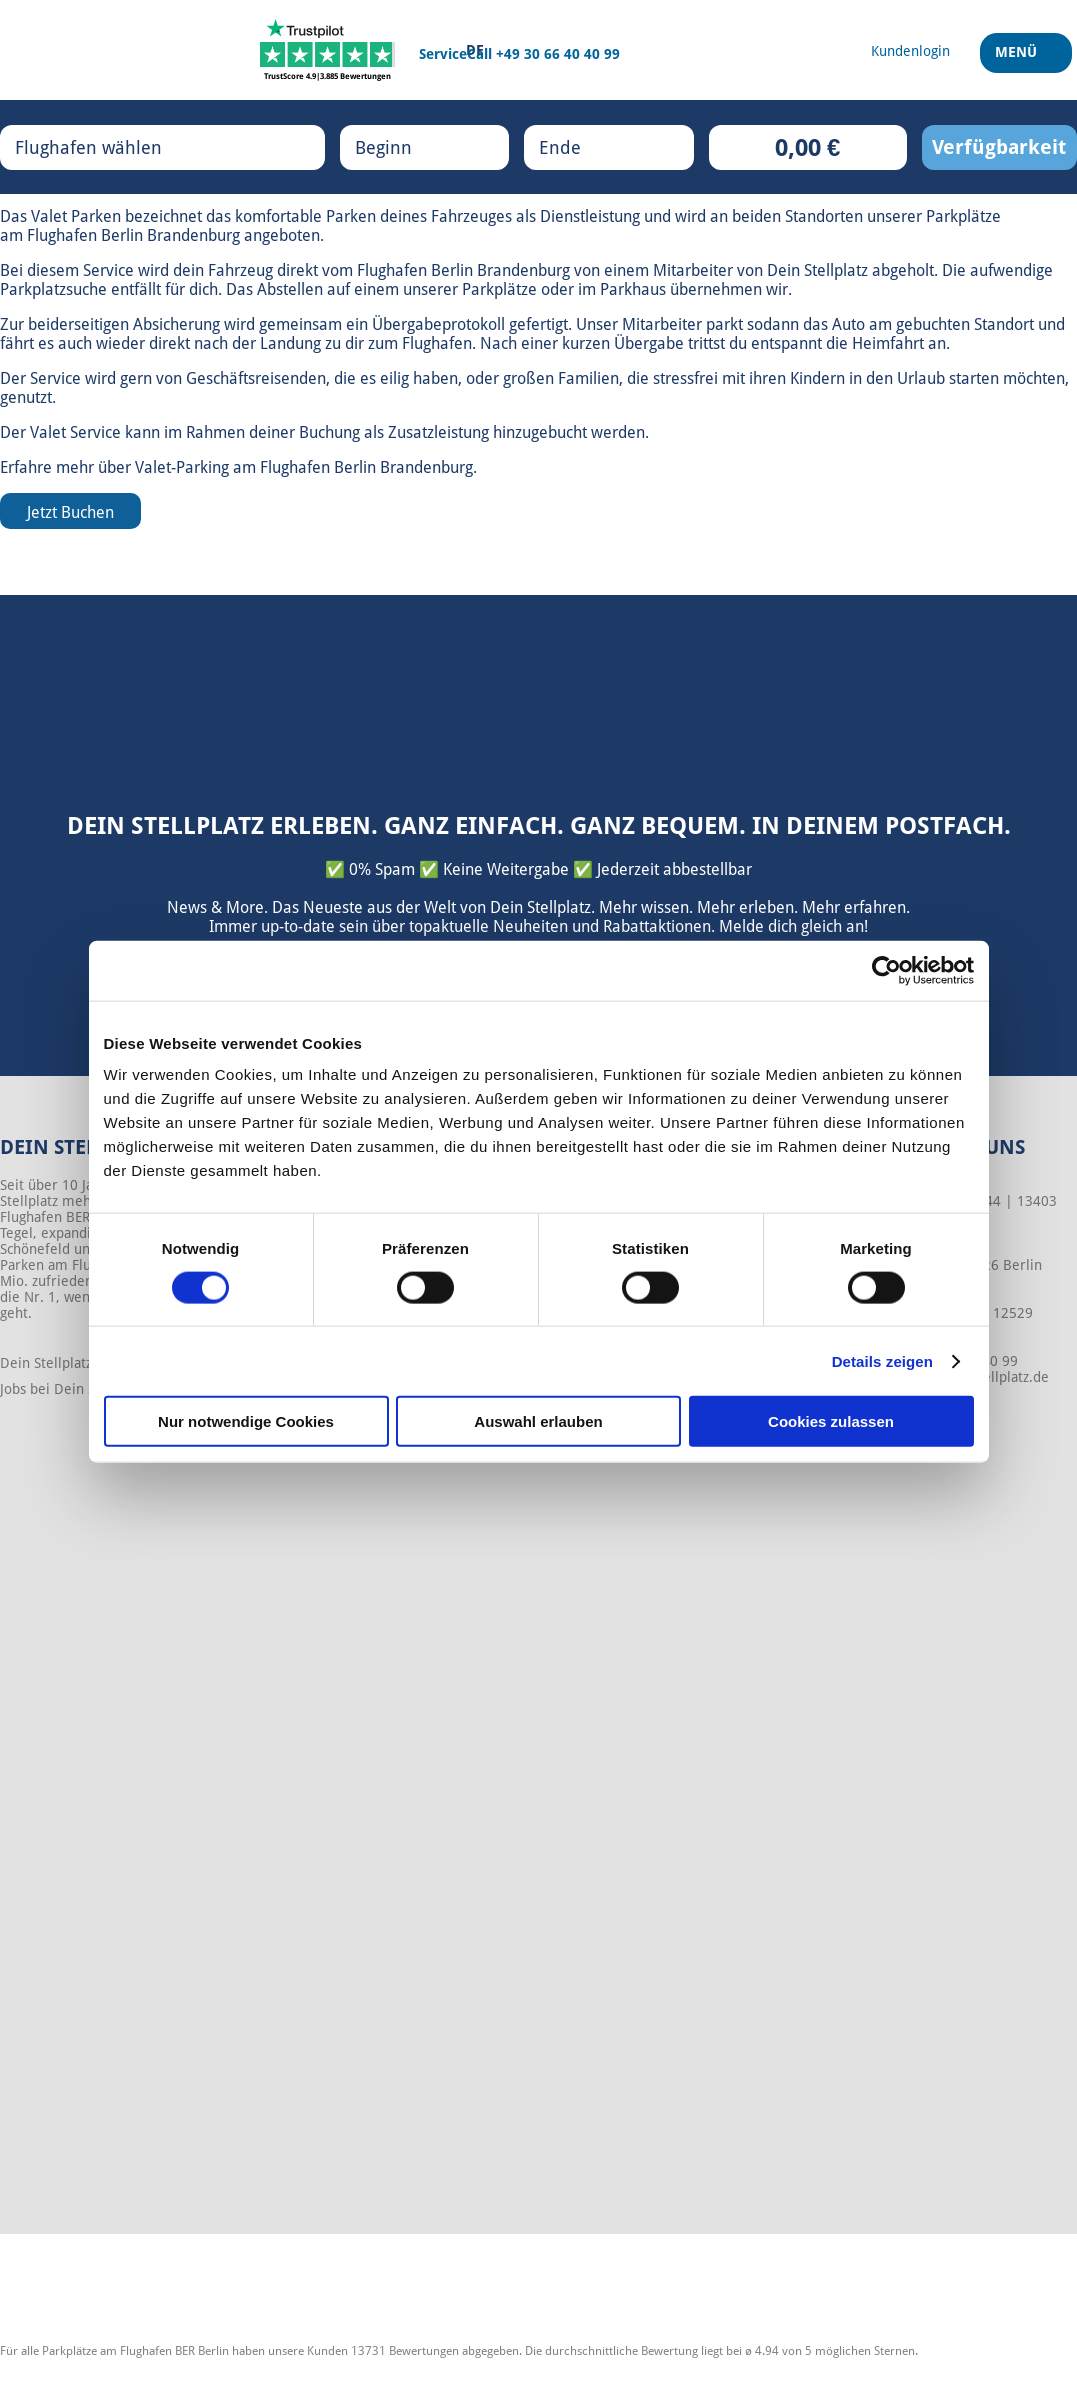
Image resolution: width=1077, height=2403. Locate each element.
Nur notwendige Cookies (246, 1421)
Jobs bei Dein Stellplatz (73, 1389)
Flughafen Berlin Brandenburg (133, 235)
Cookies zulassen (831, 1421)
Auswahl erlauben (538, 1421)
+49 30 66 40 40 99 (558, 54)
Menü (1018, 59)
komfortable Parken (305, 216)
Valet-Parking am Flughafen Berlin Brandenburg (304, 467)
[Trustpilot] (327, 50)
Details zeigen (882, 1360)
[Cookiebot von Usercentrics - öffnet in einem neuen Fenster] (886, 970)
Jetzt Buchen (70, 512)
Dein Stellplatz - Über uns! (83, 1363)
